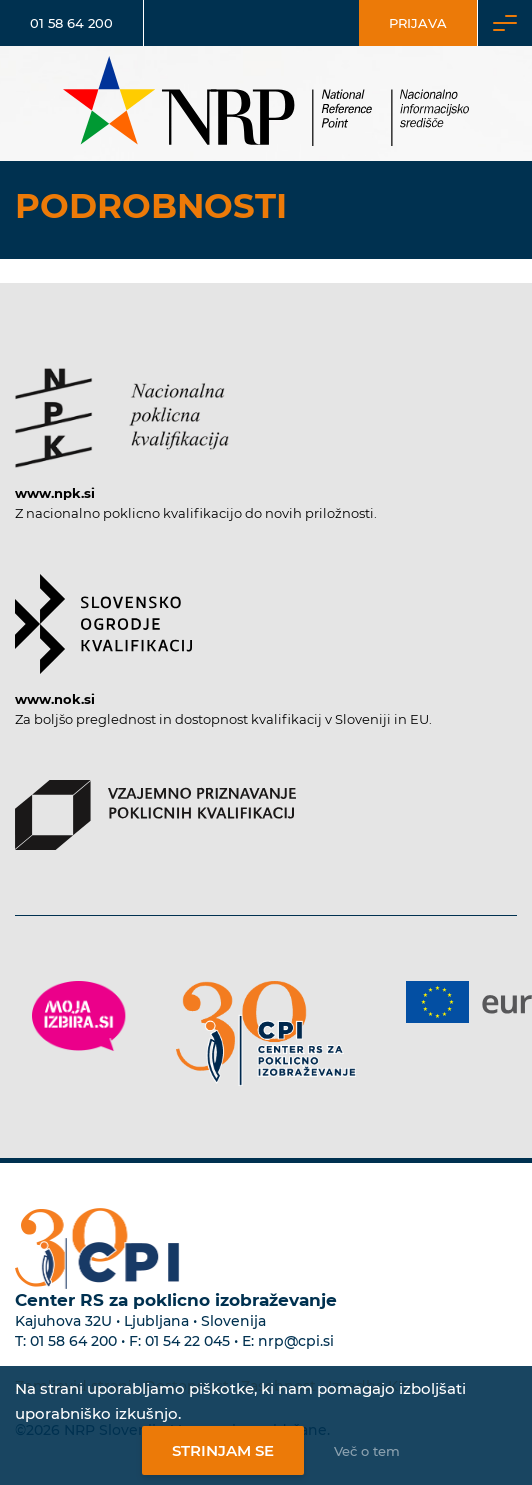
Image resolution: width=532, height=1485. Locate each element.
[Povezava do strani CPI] (266, 1033)
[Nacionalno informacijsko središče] (266, 103)
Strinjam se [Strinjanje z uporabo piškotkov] (223, 1450)
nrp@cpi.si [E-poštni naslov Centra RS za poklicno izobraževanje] (296, 1341)
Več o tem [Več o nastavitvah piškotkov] (367, 1451)
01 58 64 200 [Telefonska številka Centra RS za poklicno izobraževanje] (73, 1341)
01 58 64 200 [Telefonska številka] (71, 23)
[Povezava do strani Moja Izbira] (79, 1016)
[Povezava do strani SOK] (103, 614)
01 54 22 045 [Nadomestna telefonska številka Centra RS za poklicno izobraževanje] (187, 1341)
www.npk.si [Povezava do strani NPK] (55, 493)
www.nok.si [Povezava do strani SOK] (55, 699)
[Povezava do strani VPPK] (155, 805)
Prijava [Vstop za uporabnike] (418, 23)
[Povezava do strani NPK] (122, 408)
